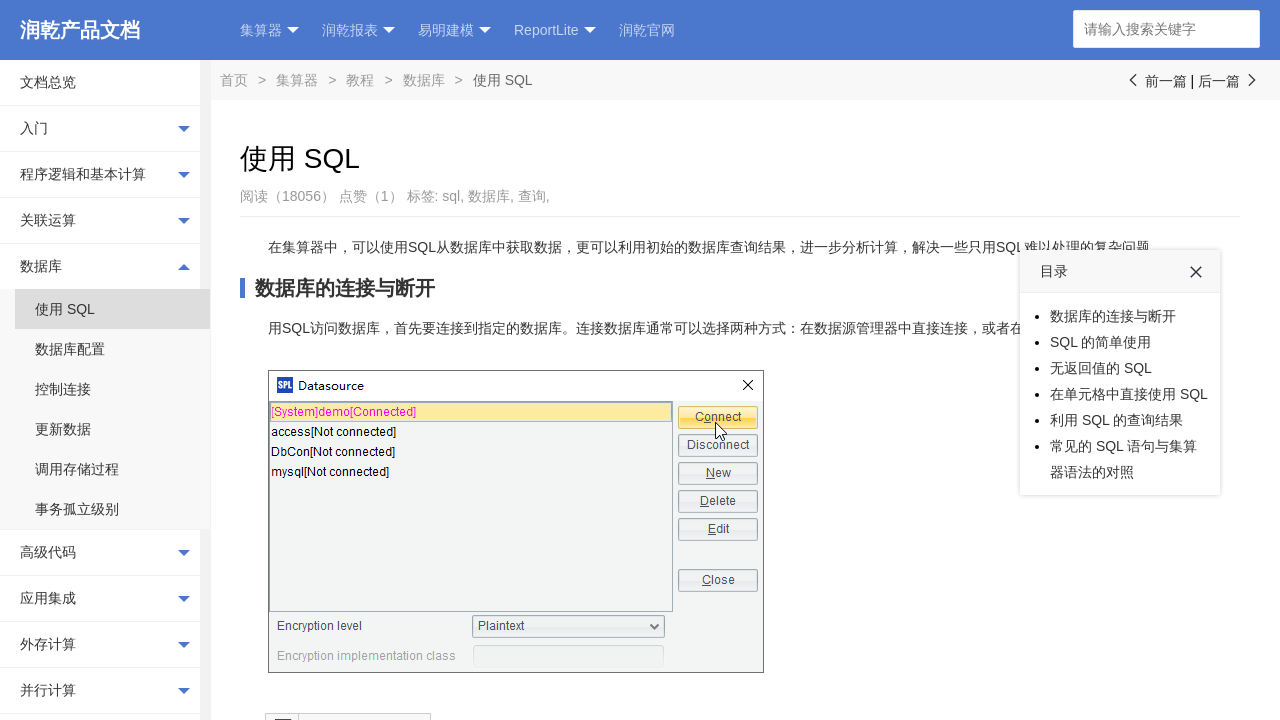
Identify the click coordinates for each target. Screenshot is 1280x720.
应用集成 (105, 599)
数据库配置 (70, 349)
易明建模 (454, 30)
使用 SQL (65, 309)
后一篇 (1229, 81)
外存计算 (105, 645)
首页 (234, 80)
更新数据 (63, 429)
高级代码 (105, 553)
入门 (105, 129)
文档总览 (48, 82)
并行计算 (105, 691)
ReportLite (555, 30)
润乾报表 (358, 30)
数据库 (105, 266)
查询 (532, 196)
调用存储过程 (77, 469)
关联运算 (105, 221)
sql (451, 196)
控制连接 (63, 389)
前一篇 (1156, 81)
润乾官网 (647, 30)
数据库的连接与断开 (345, 288)
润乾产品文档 (80, 30)
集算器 (269, 30)
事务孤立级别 (77, 509)
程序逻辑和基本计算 (105, 175)
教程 (360, 80)
